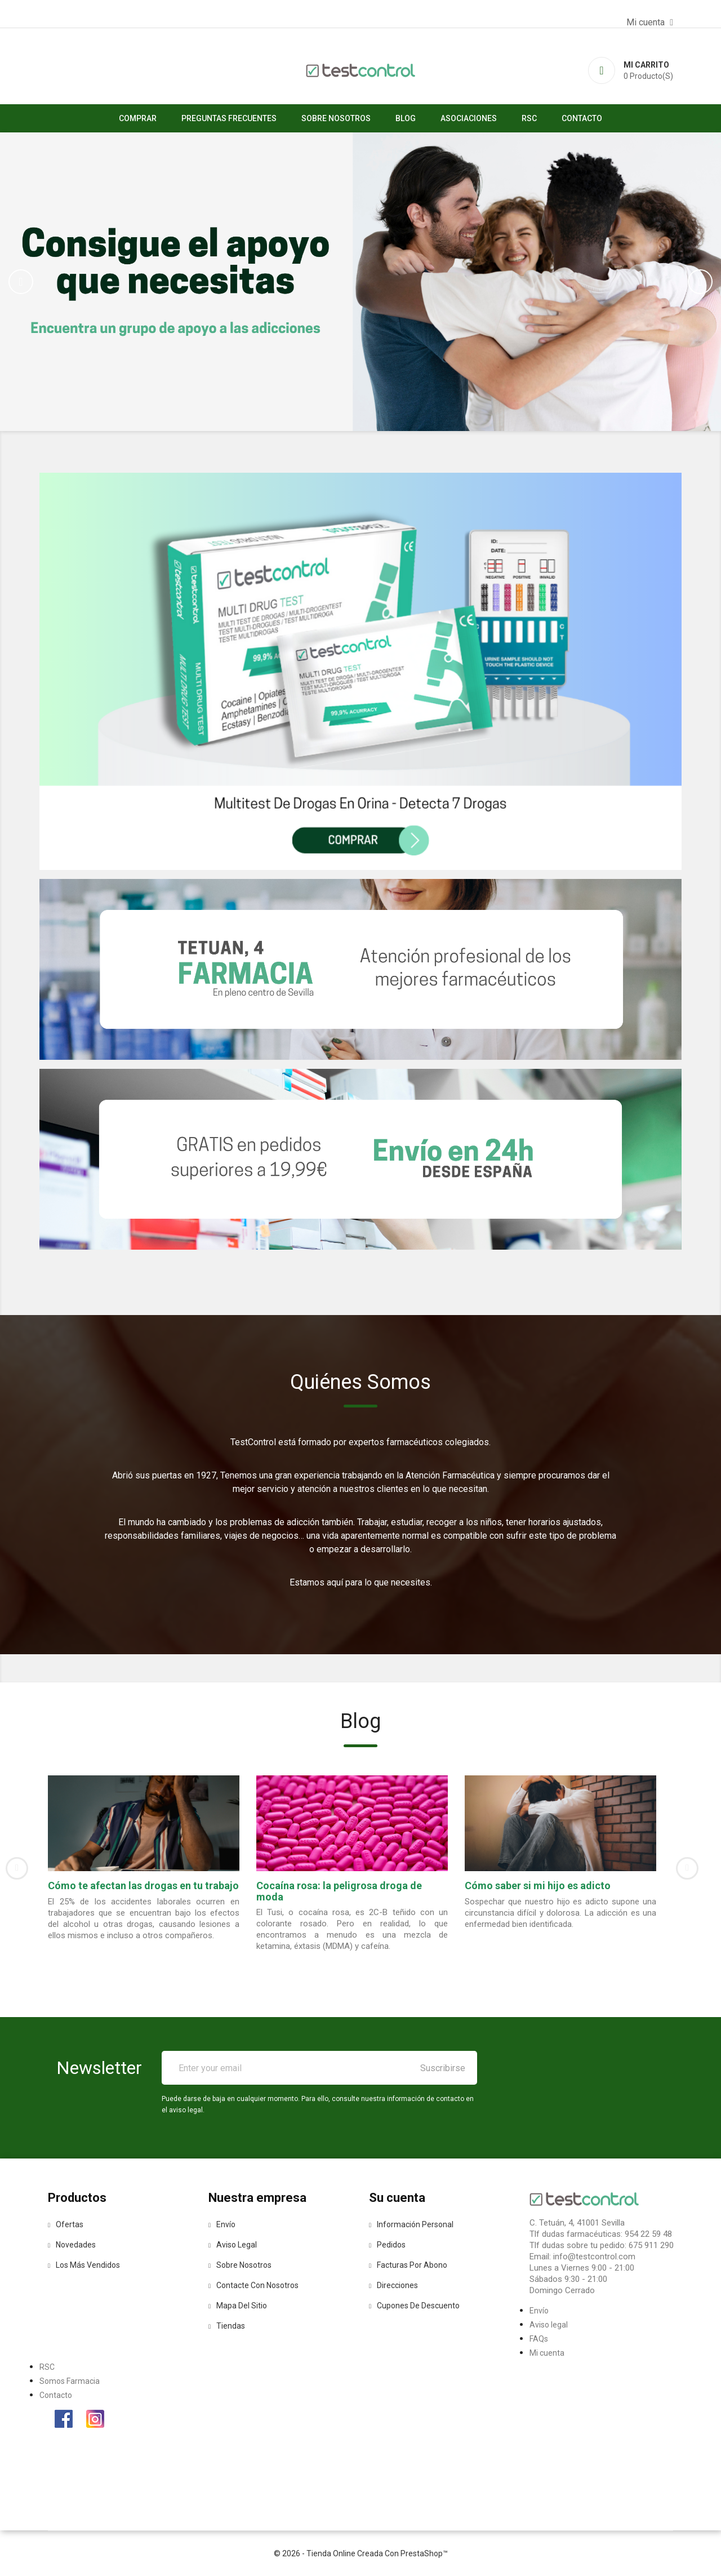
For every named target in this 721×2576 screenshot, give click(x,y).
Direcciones (393, 2285)
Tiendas (226, 2325)
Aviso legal (232, 2244)
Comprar (138, 118)
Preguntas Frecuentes (229, 118)
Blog (405, 118)
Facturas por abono (408, 2264)
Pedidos (387, 2244)
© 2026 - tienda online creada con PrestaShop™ (361, 2553)
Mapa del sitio (237, 2305)
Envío (221, 2224)
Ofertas (65, 2224)
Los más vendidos (84, 2264)
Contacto (582, 118)
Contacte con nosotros (253, 2285)
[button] (54, 281)
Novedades (72, 2244)
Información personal (411, 2224)
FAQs (538, 2338)
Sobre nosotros (336, 118)
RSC (529, 118)
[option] (360, 281)
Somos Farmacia (69, 2381)
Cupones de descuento (414, 2305)
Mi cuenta (546, 2352)
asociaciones (468, 118)
